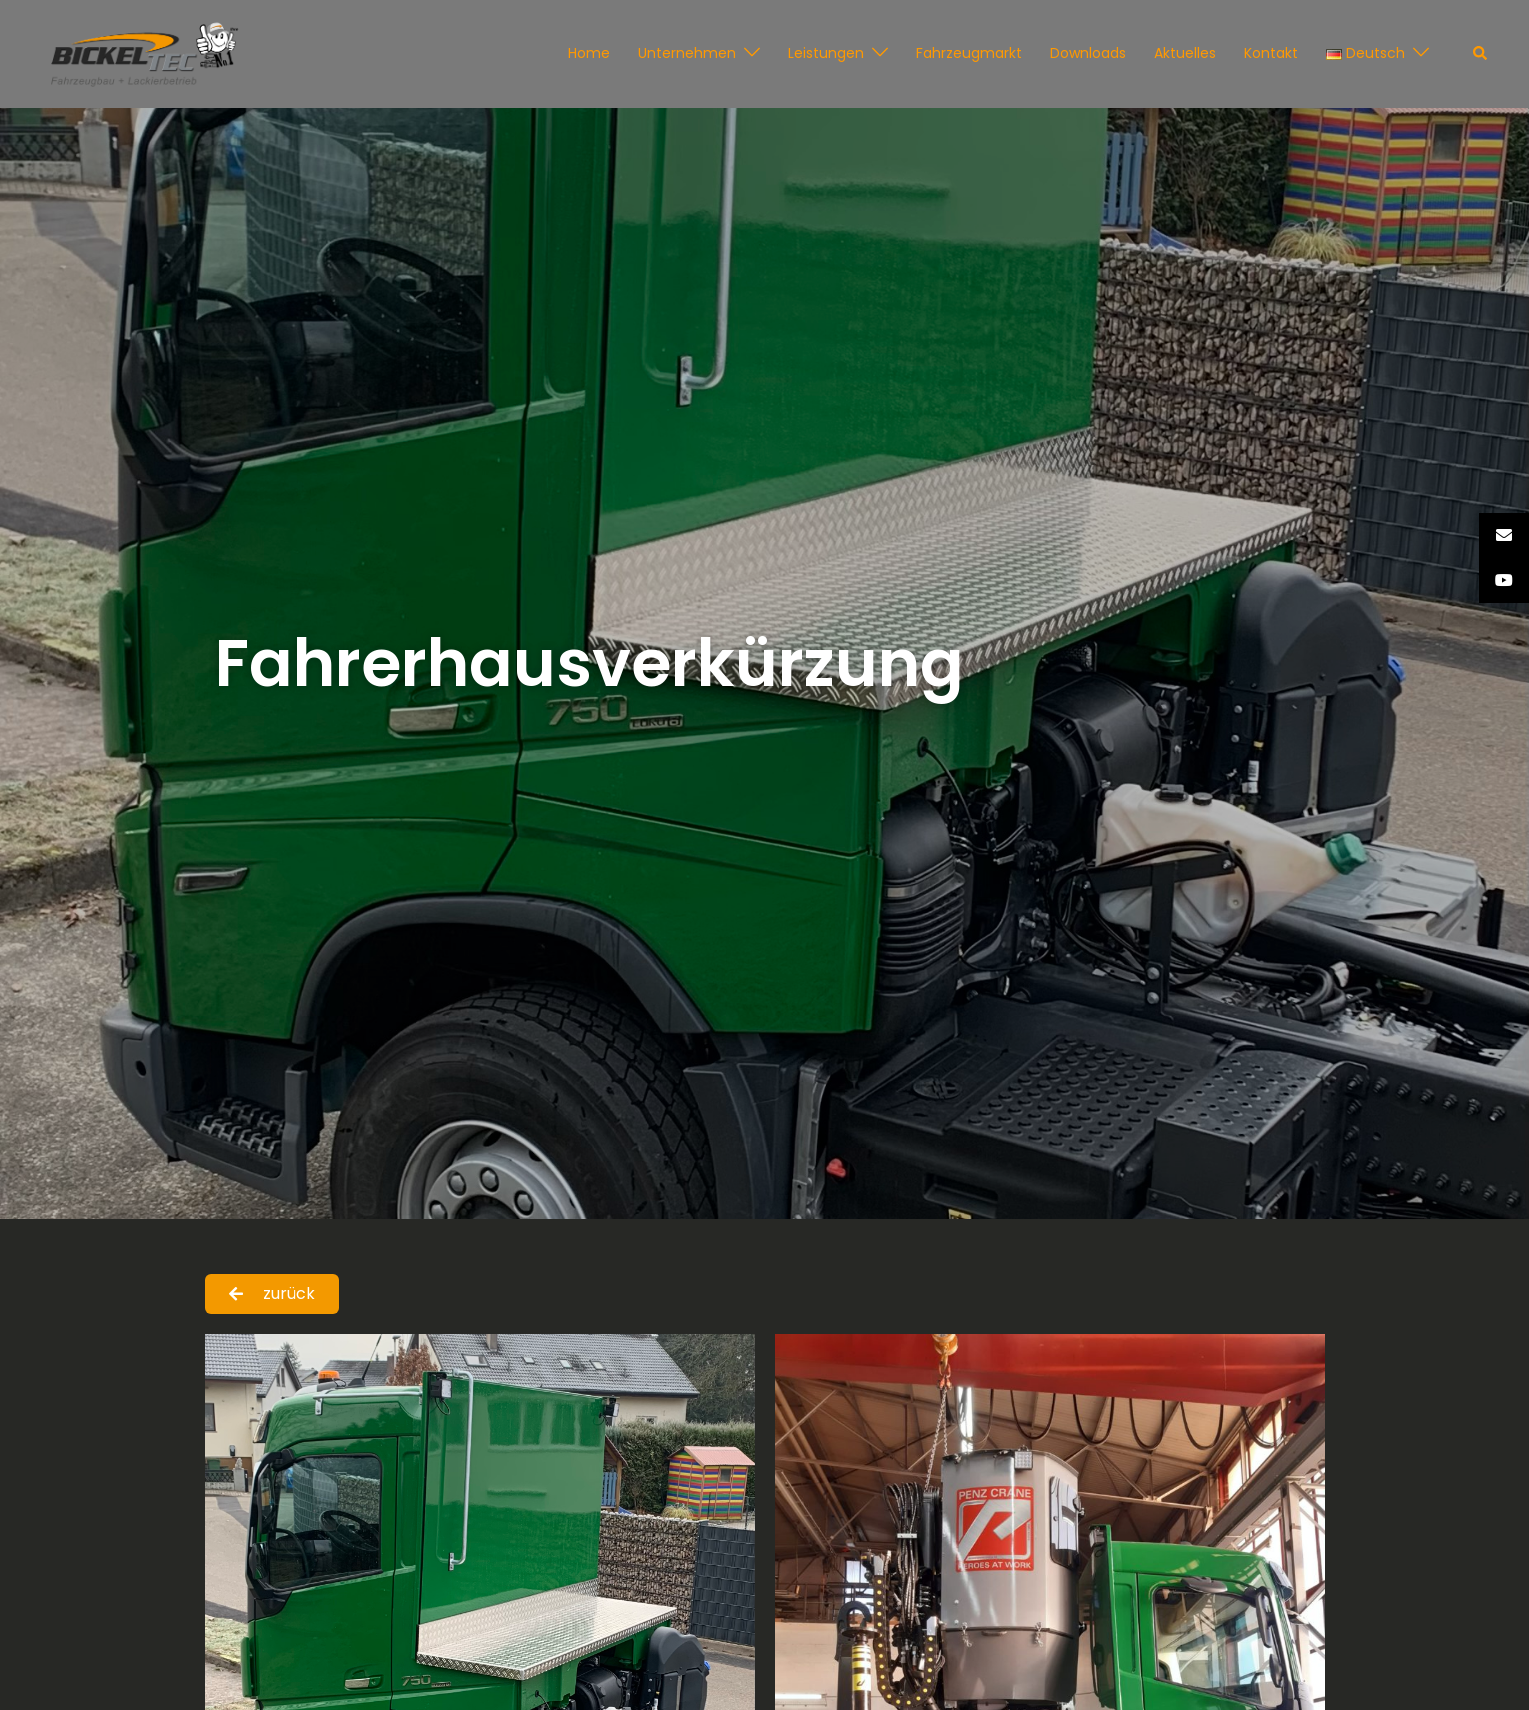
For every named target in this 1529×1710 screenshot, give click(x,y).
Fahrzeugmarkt (969, 53)
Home (589, 53)
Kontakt (1271, 53)
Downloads (1088, 53)
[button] (1481, 54)
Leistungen (826, 53)
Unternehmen (687, 53)
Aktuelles (1185, 53)
